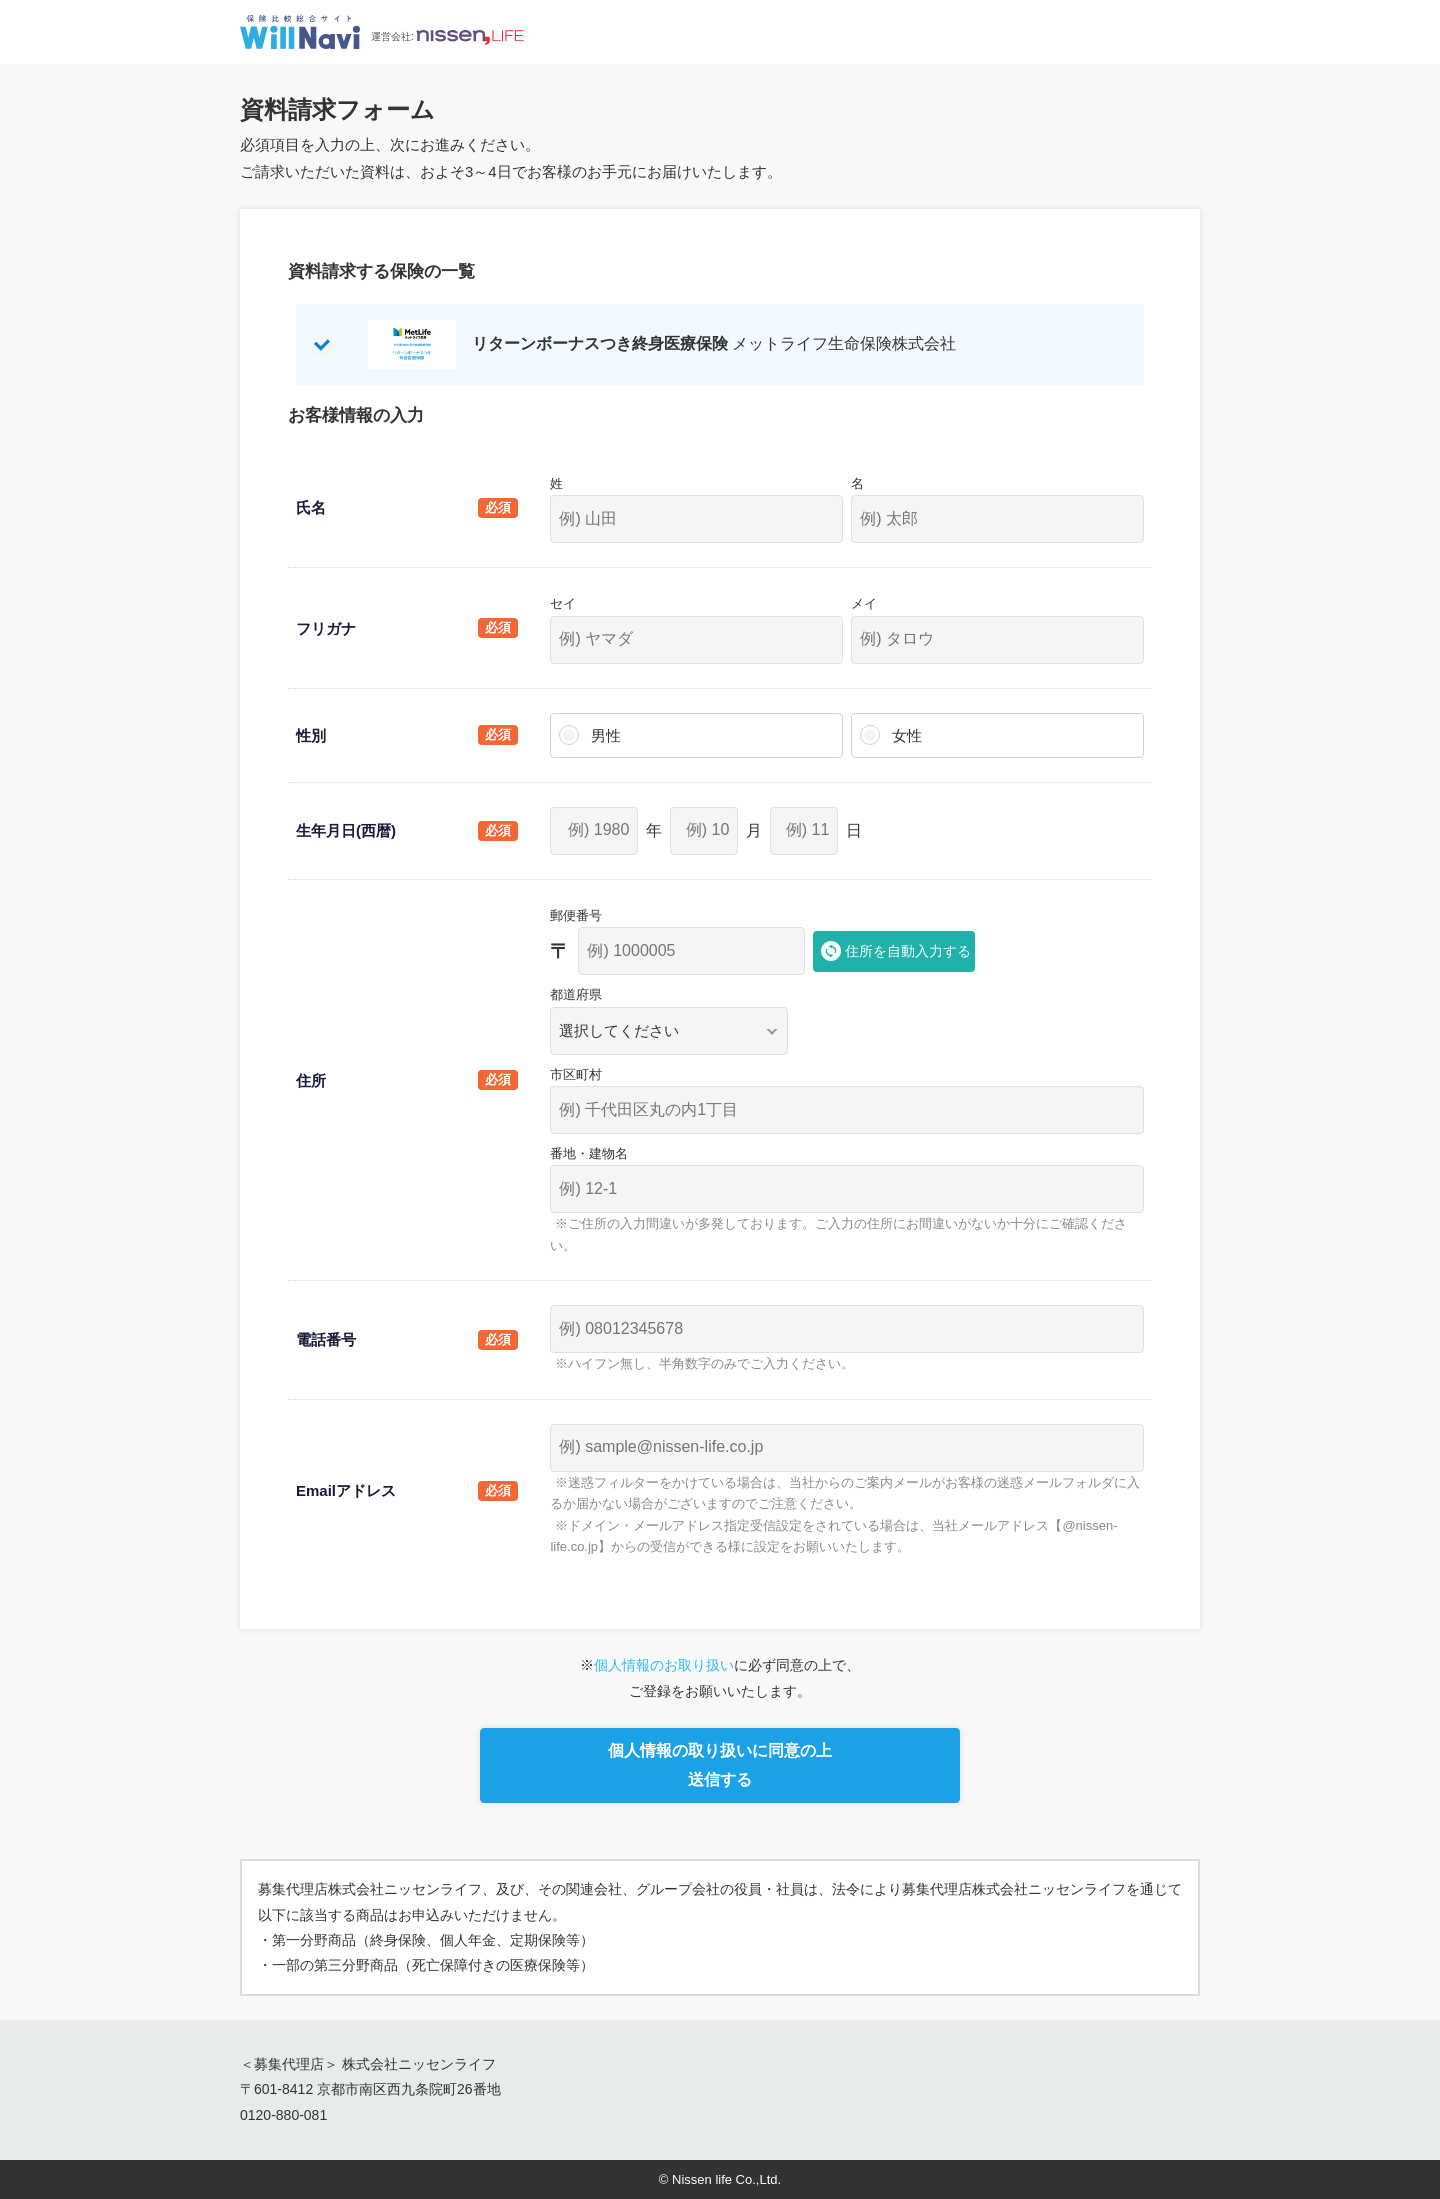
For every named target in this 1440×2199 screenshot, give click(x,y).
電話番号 (326, 1339)
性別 (311, 735)
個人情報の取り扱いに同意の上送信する (720, 1765)
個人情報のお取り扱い (664, 1665)
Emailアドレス (346, 1490)
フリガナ (326, 628)
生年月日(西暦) (346, 830)
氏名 (311, 507)
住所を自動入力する (908, 951)
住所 (311, 1080)
